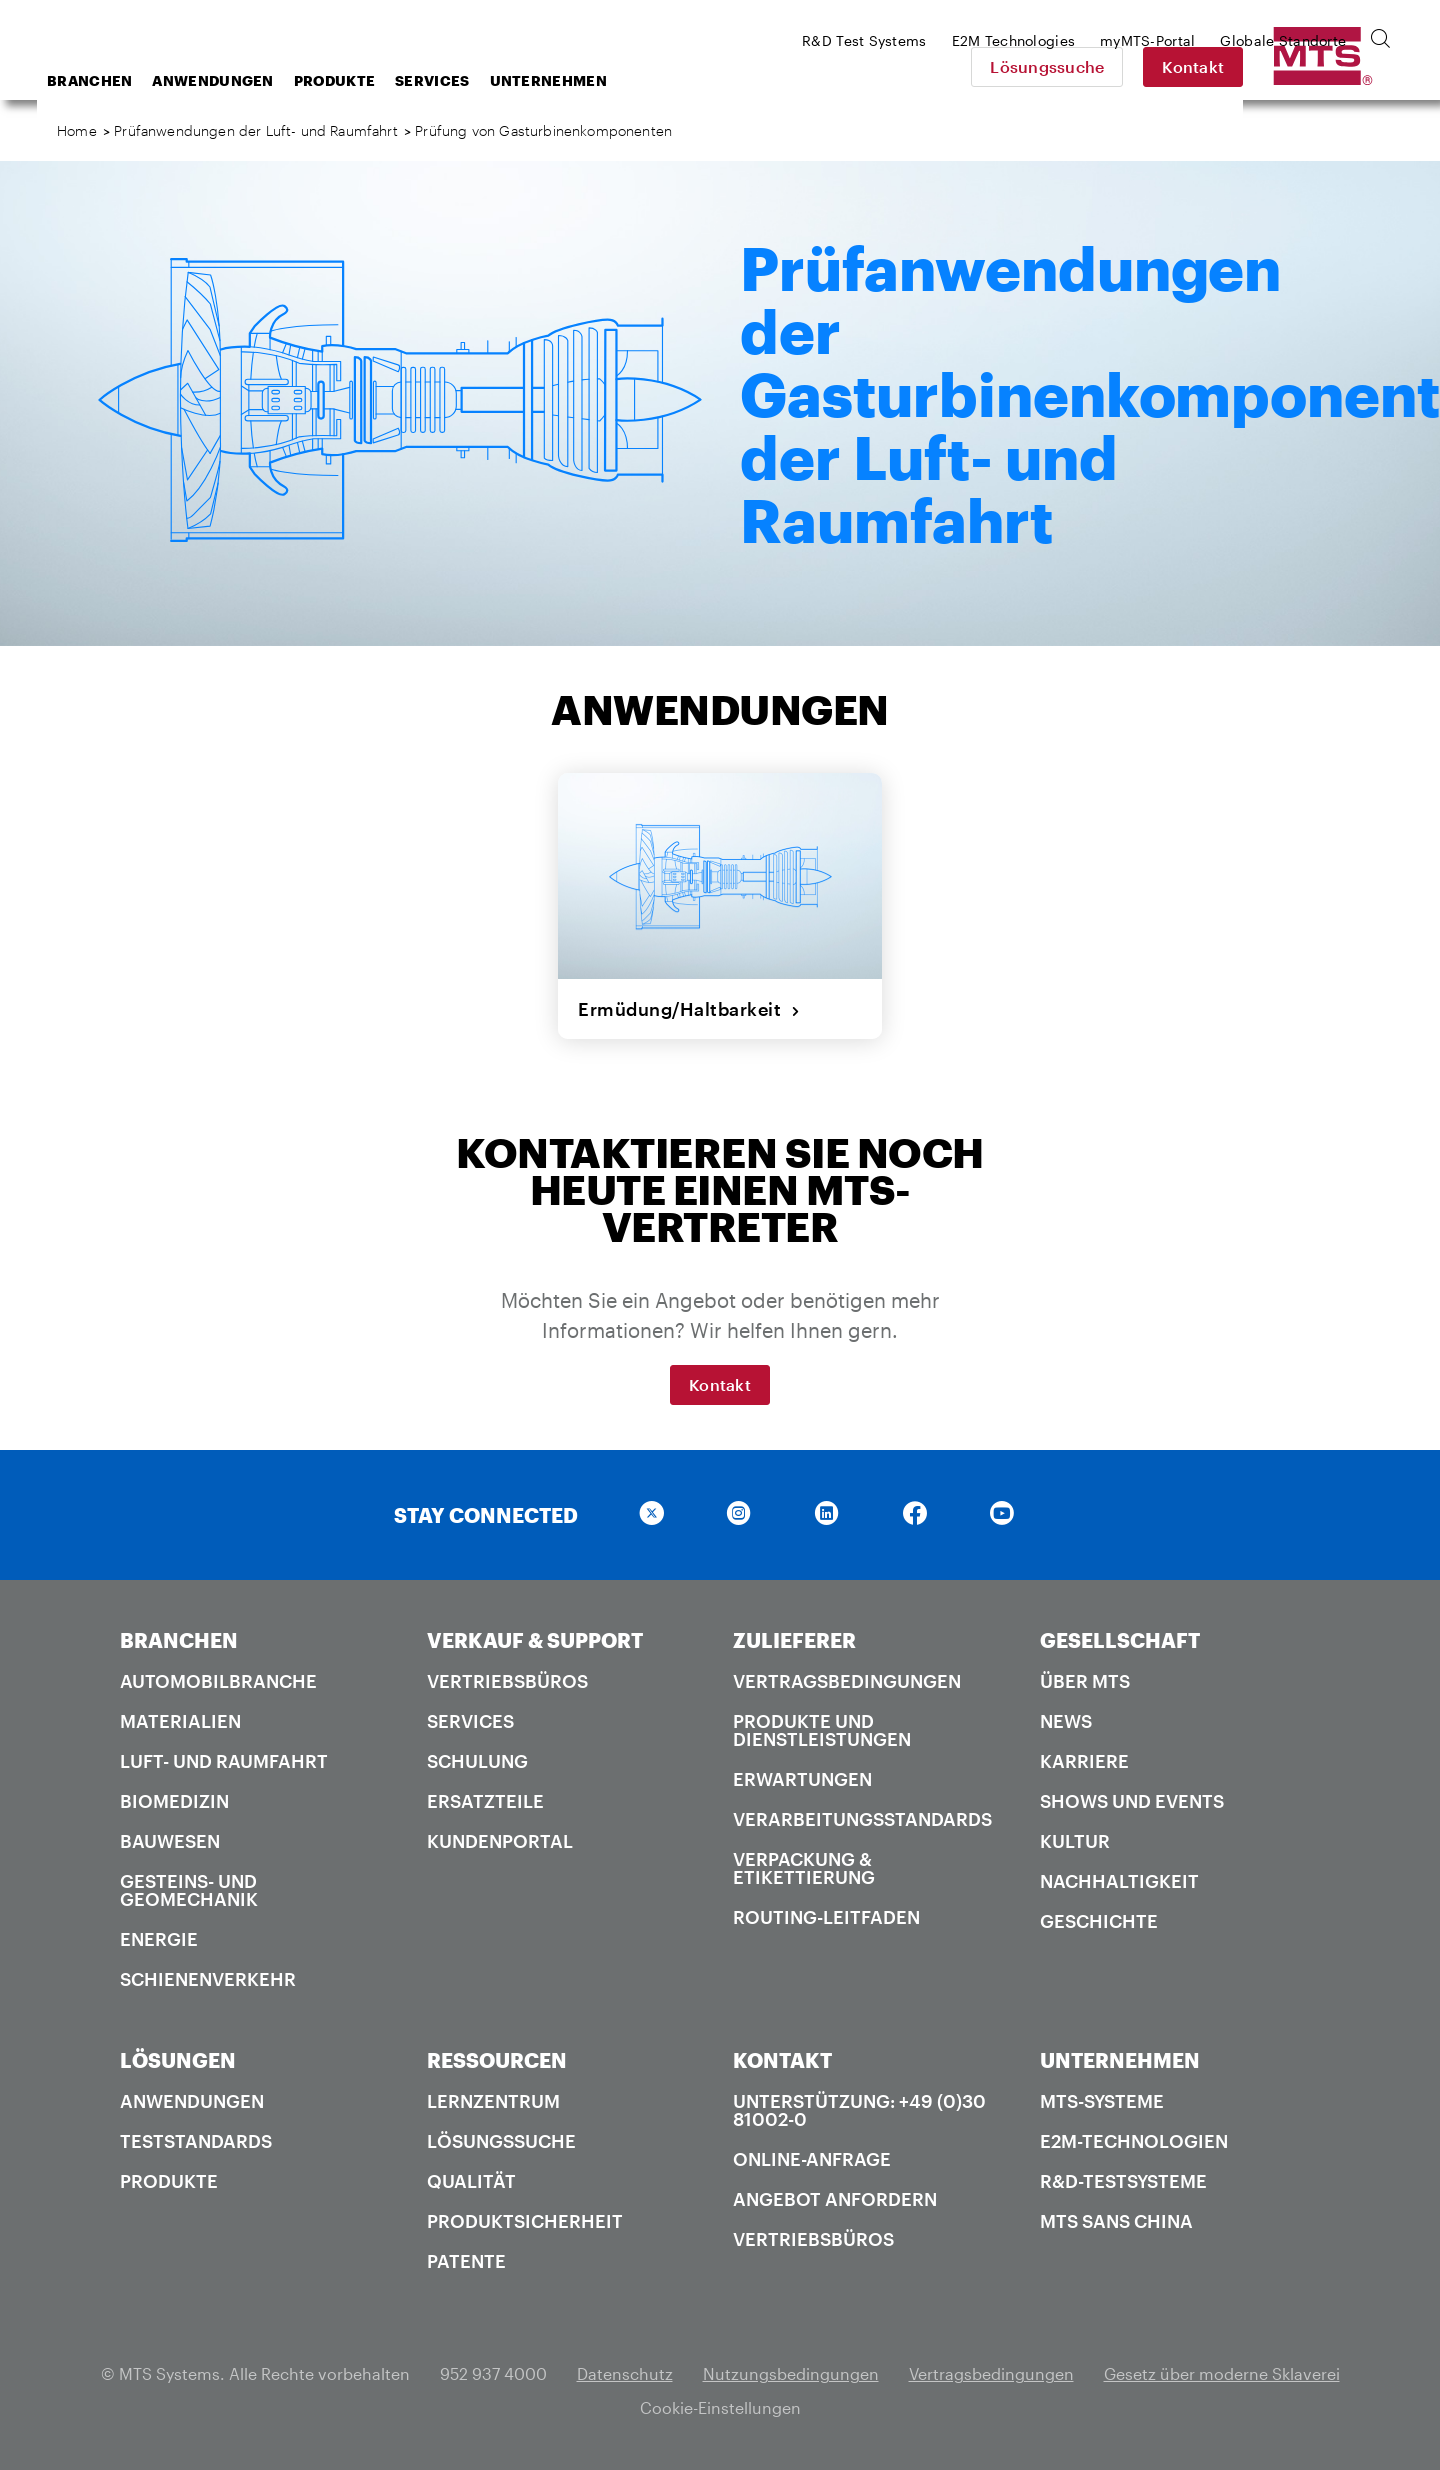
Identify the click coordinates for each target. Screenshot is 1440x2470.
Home (77, 130)
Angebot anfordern (835, 2199)
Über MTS (1085, 1681)
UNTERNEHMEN (1120, 2060)
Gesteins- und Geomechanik (189, 1890)
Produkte (494, 80)
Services (592, 80)
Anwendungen (372, 80)
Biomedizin (174, 1801)
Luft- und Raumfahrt (224, 1761)
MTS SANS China (1116, 2221)
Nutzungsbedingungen (791, 2373)
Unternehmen (708, 80)
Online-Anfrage (812, 2159)
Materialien (180, 1721)
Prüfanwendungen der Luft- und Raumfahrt (256, 130)
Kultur (1075, 1841)
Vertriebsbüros (507, 1681)
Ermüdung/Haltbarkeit (689, 1009)
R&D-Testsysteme (1123, 2181)
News (1066, 1721)
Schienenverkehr (208, 1979)
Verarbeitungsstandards (862, 1819)
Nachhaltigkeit (1119, 1881)
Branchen (249, 80)
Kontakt (1333, 66)
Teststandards (196, 2141)
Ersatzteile (485, 1801)
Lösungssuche (1187, 66)
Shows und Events (1132, 1801)
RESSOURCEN (497, 2060)
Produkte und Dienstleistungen (822, 1730)
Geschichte (1099, 1921)
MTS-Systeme (1102, 2101)
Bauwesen (170, 1841)
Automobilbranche (218, 1681)
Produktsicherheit (525, 2221)
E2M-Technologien (1134, 2141)
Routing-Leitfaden (826, 1917)
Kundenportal (500, 1841)
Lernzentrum (493, 2101)
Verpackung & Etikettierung (804, 1868)
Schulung (477, 1761)
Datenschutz (625, 2373)
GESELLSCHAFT (1120, 1640)
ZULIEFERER (794, 1640)
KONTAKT (782, 2060)
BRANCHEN (179, 1640)
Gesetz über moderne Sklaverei (1222, 2373)
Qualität (471, 2181)
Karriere (1084, 1761)
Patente (466, 2261)
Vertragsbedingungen (847, 1681)
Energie (159, 1939)
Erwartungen (802, 1779)
